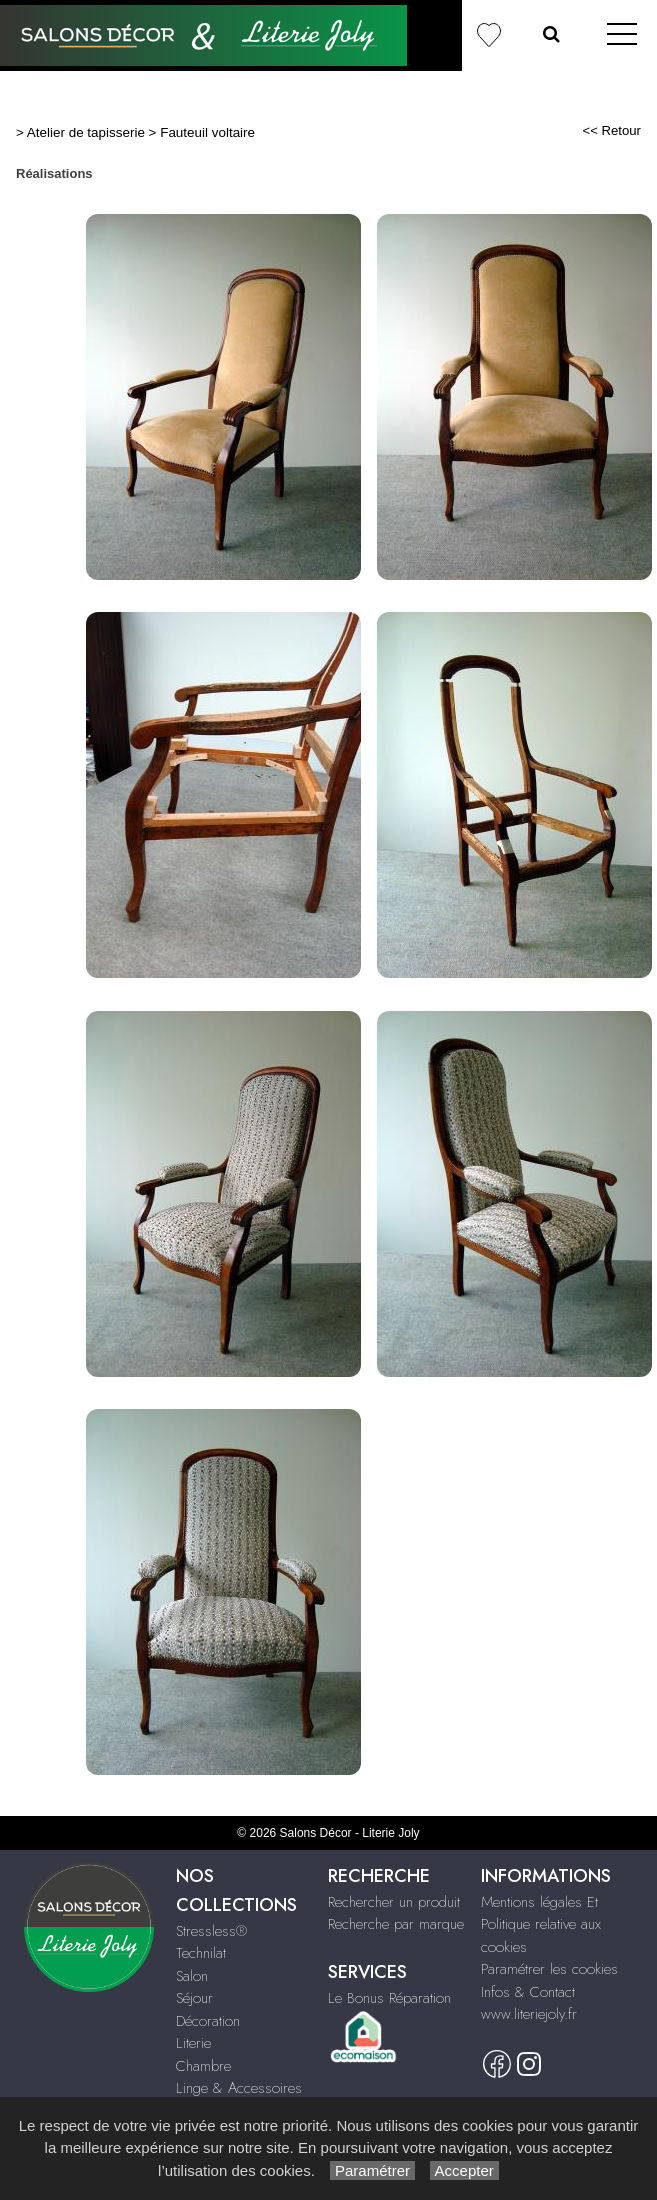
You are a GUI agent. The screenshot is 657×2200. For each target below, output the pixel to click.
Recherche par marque (396, 1924)
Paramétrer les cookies (549, 1969)
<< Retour (611, 130)
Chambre (203, 2066)
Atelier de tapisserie (86, 132)
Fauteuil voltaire (207, 132)
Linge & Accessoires (239, 2088)
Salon (192, 1976)
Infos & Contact (528, 1992)
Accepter (464, 2170)
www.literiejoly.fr (529, 2014)
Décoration (208, 2021)
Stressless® (211, 1931)
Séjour (194, 1998)
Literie (193, 2043)
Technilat (201, 1953)
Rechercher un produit (394, 1902)
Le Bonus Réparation (389, 1998)
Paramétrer (372, 2170)
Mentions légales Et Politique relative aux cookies (541, 1924)
